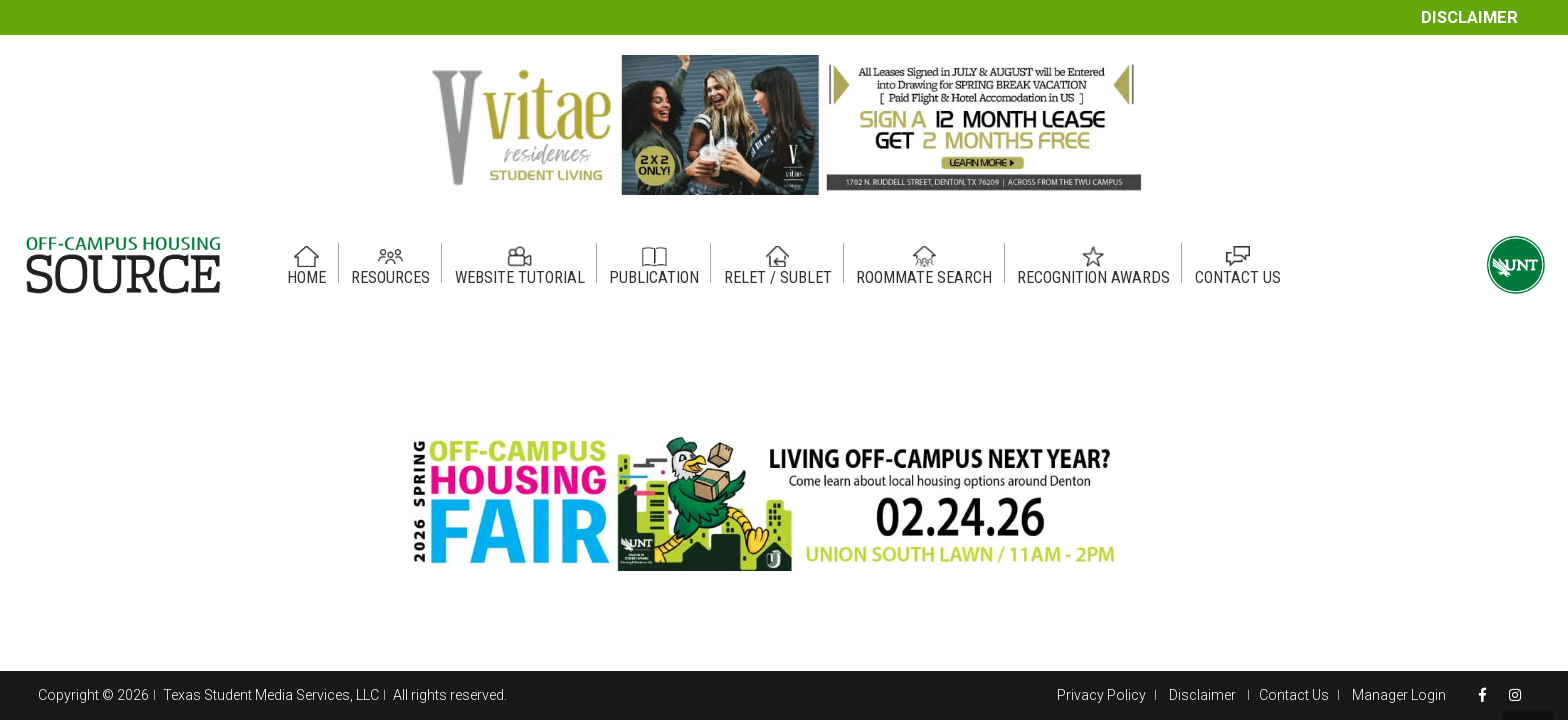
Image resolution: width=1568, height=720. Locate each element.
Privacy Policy (1101, 695)
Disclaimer (1469, 17)
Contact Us (1294, 695)
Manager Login (1399, 695)
